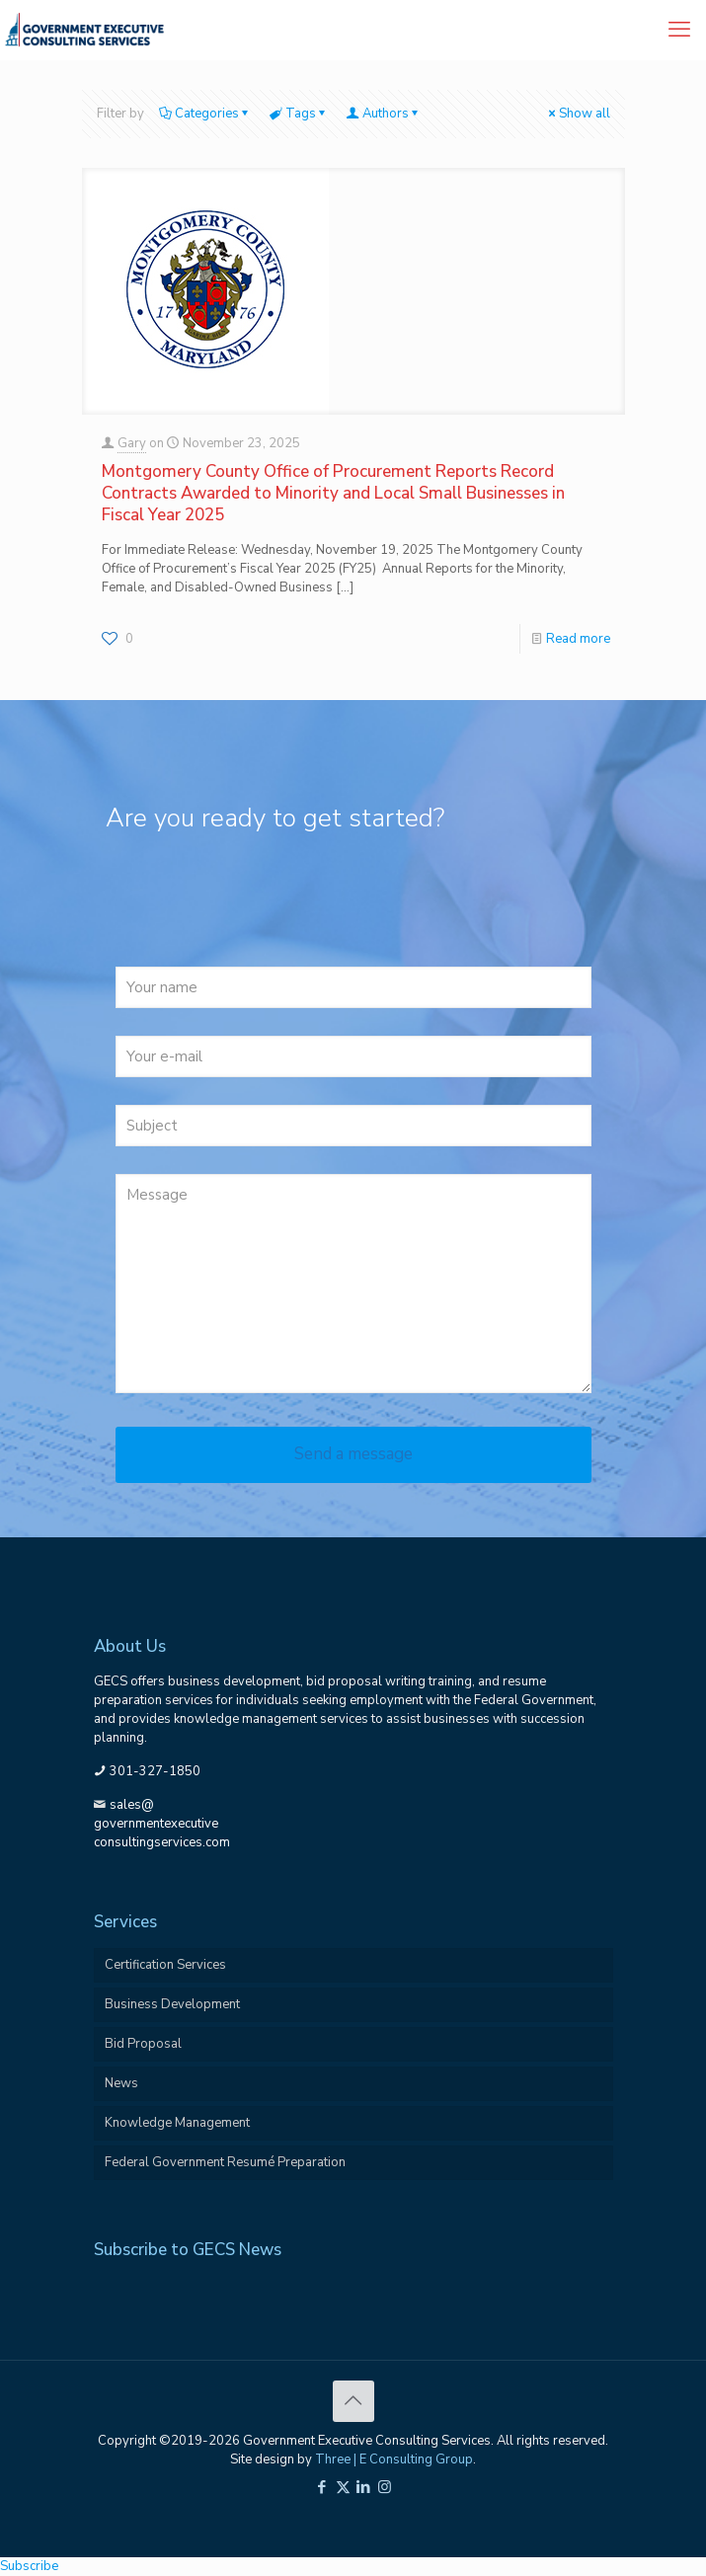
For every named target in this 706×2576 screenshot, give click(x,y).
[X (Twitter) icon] (343, 2487)
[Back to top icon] (353, 2401)
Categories (205, 113)
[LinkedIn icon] (363, 2487)
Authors (384, 113)
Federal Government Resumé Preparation (225, 2162)
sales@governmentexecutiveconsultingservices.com (162, 1823)
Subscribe (29, 2566)
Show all (578, 113)
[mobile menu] (679, 29)
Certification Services (165, 1965)
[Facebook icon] (322, 2487)
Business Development (172, 2004)
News (121, 2083)
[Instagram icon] (384, 2487)
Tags (299, 113)
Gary (132, 443)
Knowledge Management (177, 2123)
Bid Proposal (143, 2044)
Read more (578, 639)
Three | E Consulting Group (394, 2459)
